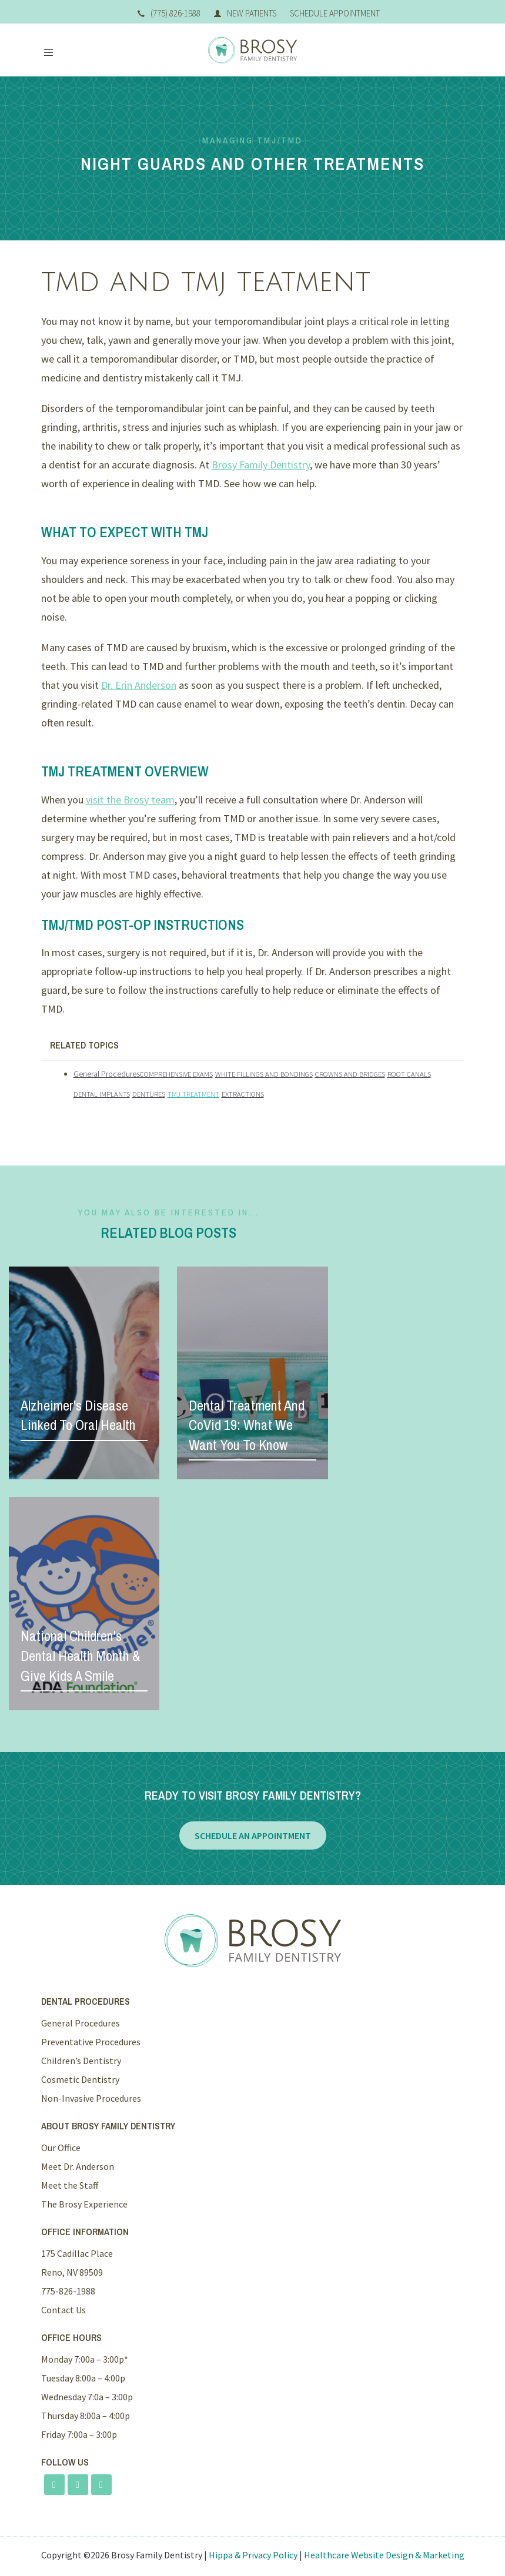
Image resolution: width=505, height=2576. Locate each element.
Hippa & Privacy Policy (253, 2555)
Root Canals (409, 1074)
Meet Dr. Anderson (77, 2166)
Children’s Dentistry (81, 2060)
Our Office (61, 2147)
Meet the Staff (69, 2185)
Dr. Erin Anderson (138, 685)
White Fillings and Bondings (264, 1074)
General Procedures (106, 1073)
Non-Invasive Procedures (91, 2098)
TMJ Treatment (193, 1094)
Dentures (148, 1094)
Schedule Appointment (335, 13)
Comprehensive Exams (176, 1074)
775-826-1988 (68, 2291)
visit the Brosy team (130, 799)
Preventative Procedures (91, 2042)
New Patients (245, 13)
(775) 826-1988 (169, 13)
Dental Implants (101, 1094)
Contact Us (63, 2310)
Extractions (243, 1094)
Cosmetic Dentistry (80, 2079)
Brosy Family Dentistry (261, 464)
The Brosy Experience (84, 2204)
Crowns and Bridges (350, 1074)
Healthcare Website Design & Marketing (384, 2555)
